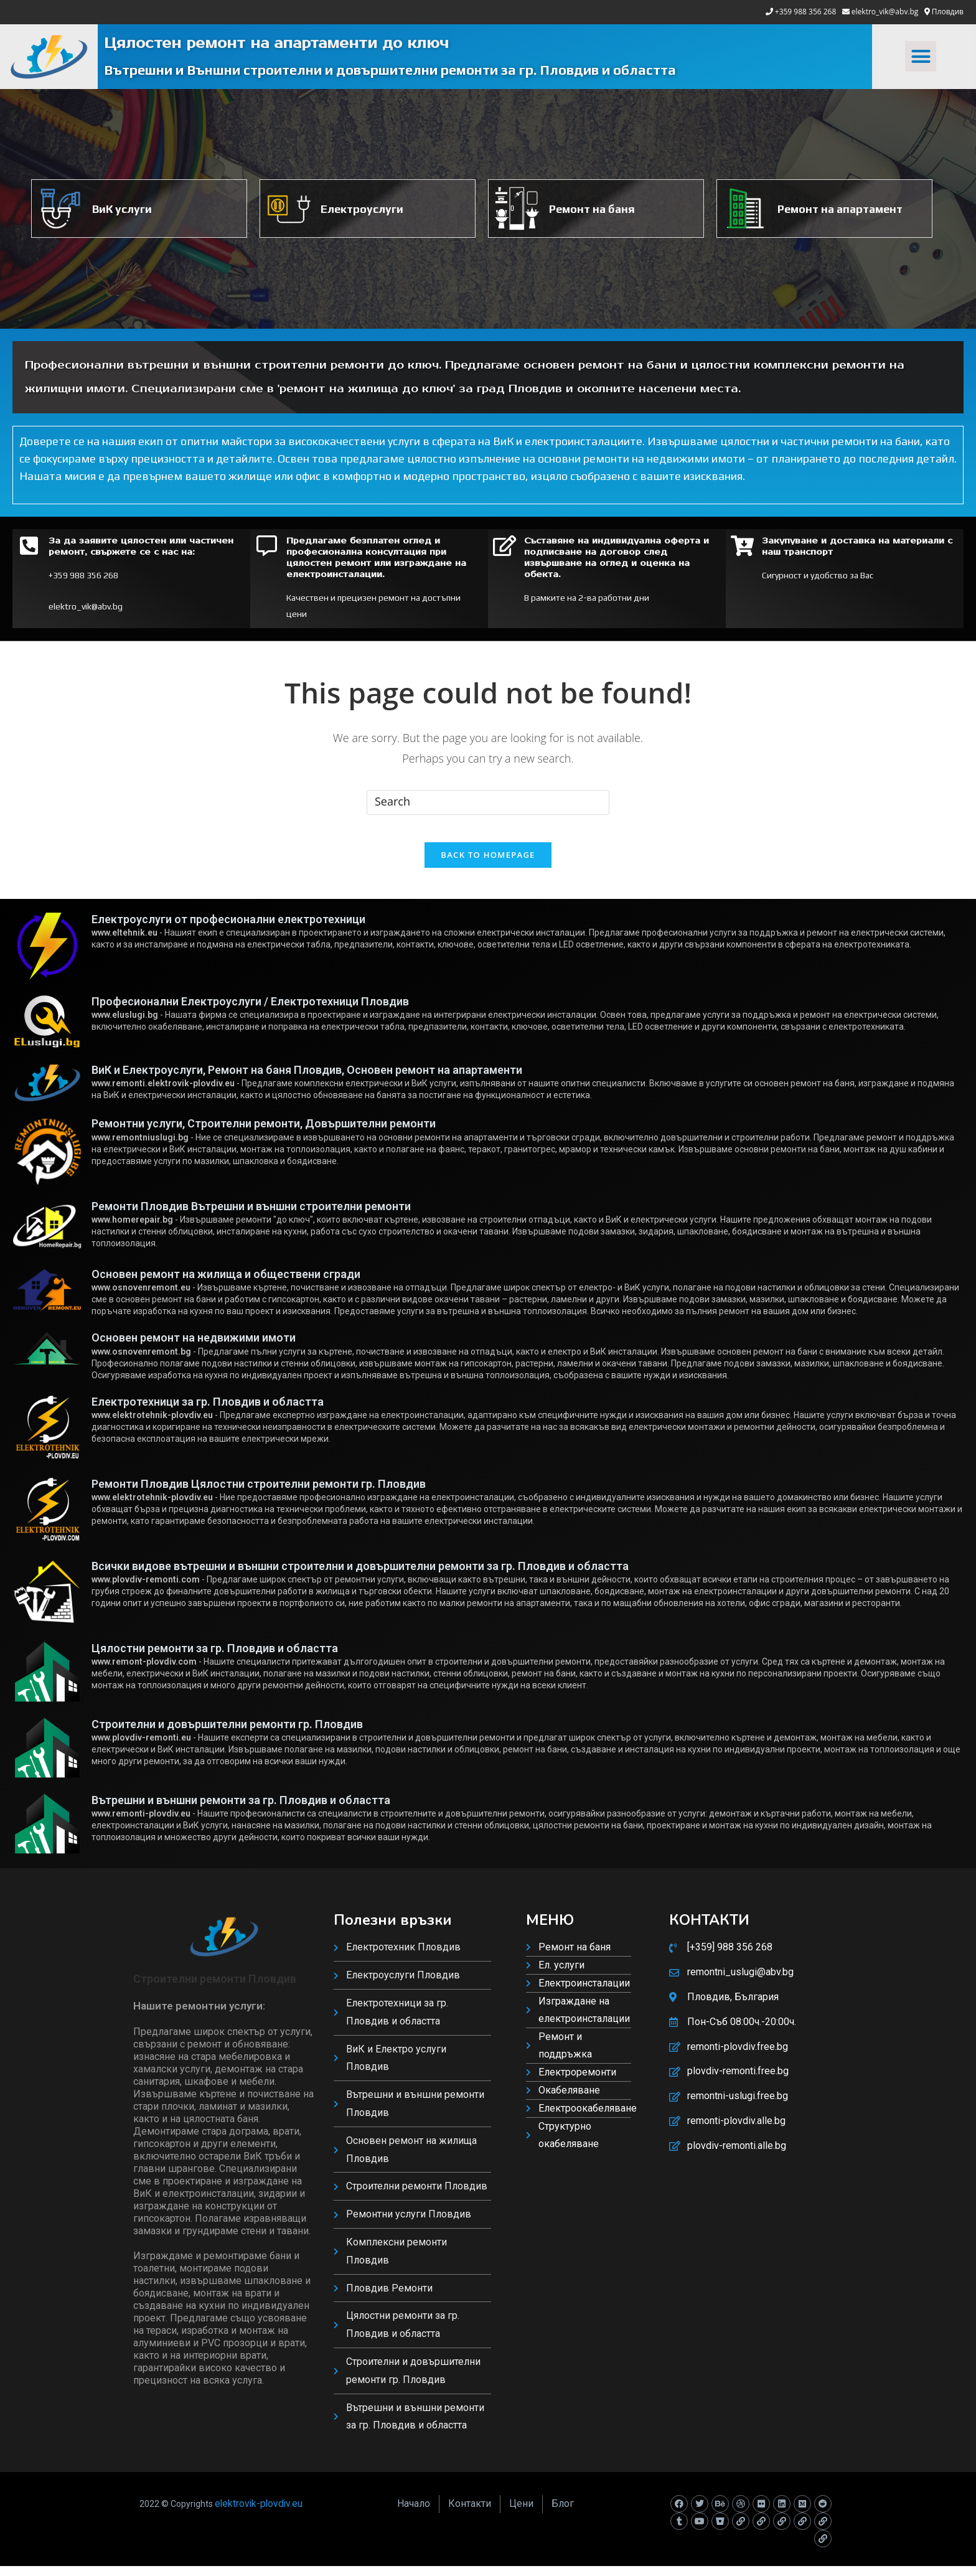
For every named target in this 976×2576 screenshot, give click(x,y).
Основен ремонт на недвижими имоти (194, 1347)
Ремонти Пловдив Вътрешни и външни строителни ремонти (251, 1216)
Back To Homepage (488, 864)
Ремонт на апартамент (840, 208)
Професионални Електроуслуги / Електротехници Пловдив (250, 1011)
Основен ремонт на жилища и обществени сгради (226, 1283)
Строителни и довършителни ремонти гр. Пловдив (227, 1734)
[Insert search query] (488, 802)
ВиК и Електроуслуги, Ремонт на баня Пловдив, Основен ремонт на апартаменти (307, 1079)
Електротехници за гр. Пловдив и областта (208, 1411)
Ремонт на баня (592, 208)
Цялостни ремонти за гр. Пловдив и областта (215, 1658)
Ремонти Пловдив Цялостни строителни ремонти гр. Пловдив (259, 1493)
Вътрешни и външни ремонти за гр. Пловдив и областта (241, 1810)
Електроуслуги (362, 208)
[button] (920, 56)
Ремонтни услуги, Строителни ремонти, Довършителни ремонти (264, 1133)
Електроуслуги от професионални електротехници (228, 929)
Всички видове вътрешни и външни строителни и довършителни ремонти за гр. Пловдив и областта (360, 1575)
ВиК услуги (122, 208)
